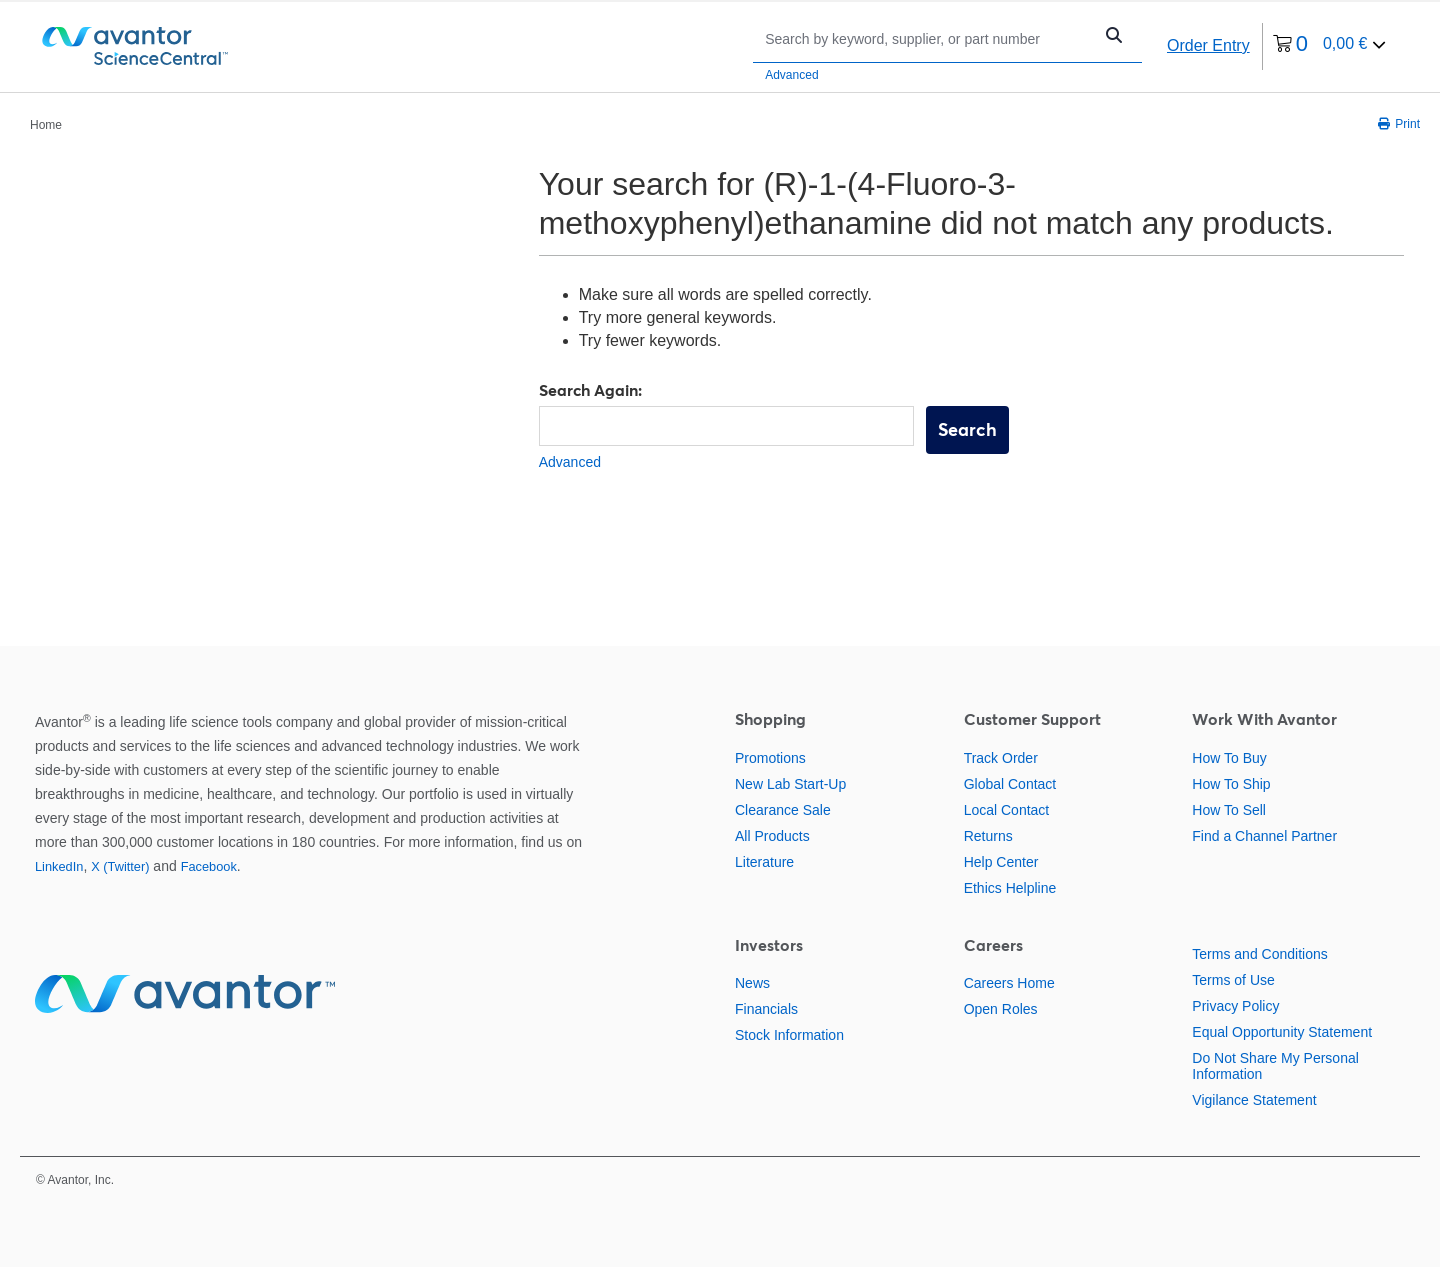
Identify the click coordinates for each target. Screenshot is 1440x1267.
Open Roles (1001, 1009)
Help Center (1001, 862)
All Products (772, 836)
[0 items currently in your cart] (1330, 46)
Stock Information (789, 1035)
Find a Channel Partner (1264, 836)
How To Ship (1231, 784)
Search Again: (590, 390)
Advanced (791, 75)
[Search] (927, 38)
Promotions (770, 758)
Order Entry (1208, 45)
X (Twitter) (120, 866)
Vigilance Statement (1254, 1100)
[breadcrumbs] (46, 124)
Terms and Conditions (1259, 954)
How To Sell (1229, 810)
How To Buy (1229, 758)
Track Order (1001, 758)
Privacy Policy (1235, 1006)
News (752, 983)
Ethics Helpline (1010, 888)
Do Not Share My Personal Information (1275, 1066)
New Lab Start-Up (790, 784)
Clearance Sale (783, 810)
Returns (988, 836)
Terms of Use (1233, 980)
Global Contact (1010, 784)
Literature (764, 862)
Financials (766, 1009)
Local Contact (1007, 810)
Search (967, 429)
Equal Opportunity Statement (1282, 1032)
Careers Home (1009, 983)
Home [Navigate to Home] (46, 125)
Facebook (209, 866)
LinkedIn (59, 866)
